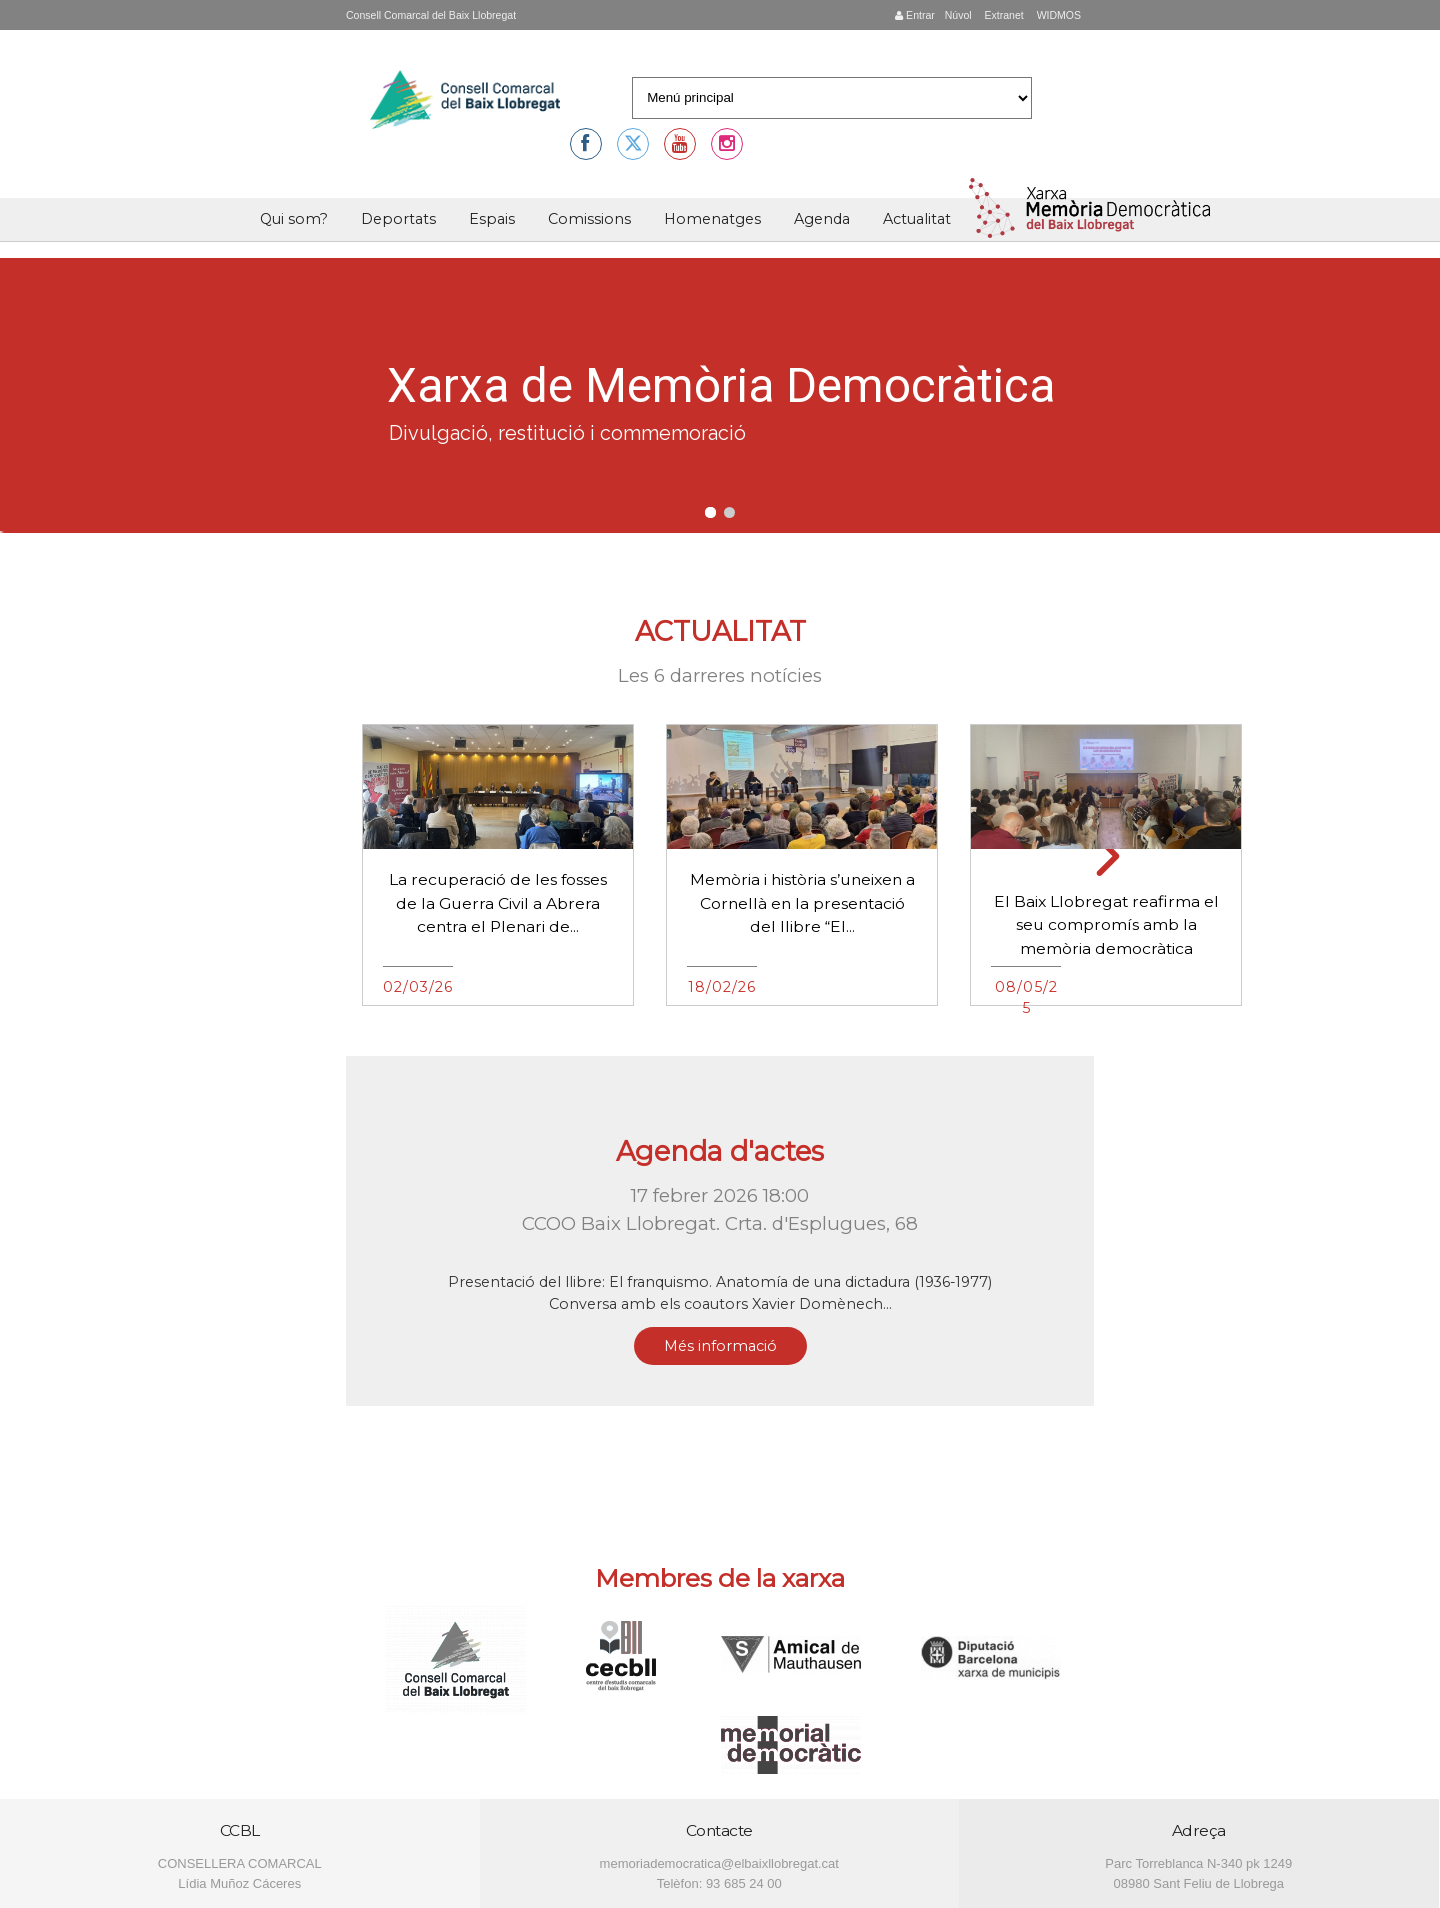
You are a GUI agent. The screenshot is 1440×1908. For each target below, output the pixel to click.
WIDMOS (1057, 15)
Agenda (822, 219)
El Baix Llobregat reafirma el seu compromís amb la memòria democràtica (1106, 925)
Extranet (1003, 15)
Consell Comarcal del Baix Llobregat (431, 15)
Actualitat (917, 219)
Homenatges (712, 219)
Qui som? (294, 219)
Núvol (958, 15)
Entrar (915, 15)
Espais (492, 219)
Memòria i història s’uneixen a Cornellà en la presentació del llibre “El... (802, 903)
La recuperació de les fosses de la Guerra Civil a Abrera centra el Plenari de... (498, 903)
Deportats (398, 219)
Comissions (589, 219)
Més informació (720, 1346)
